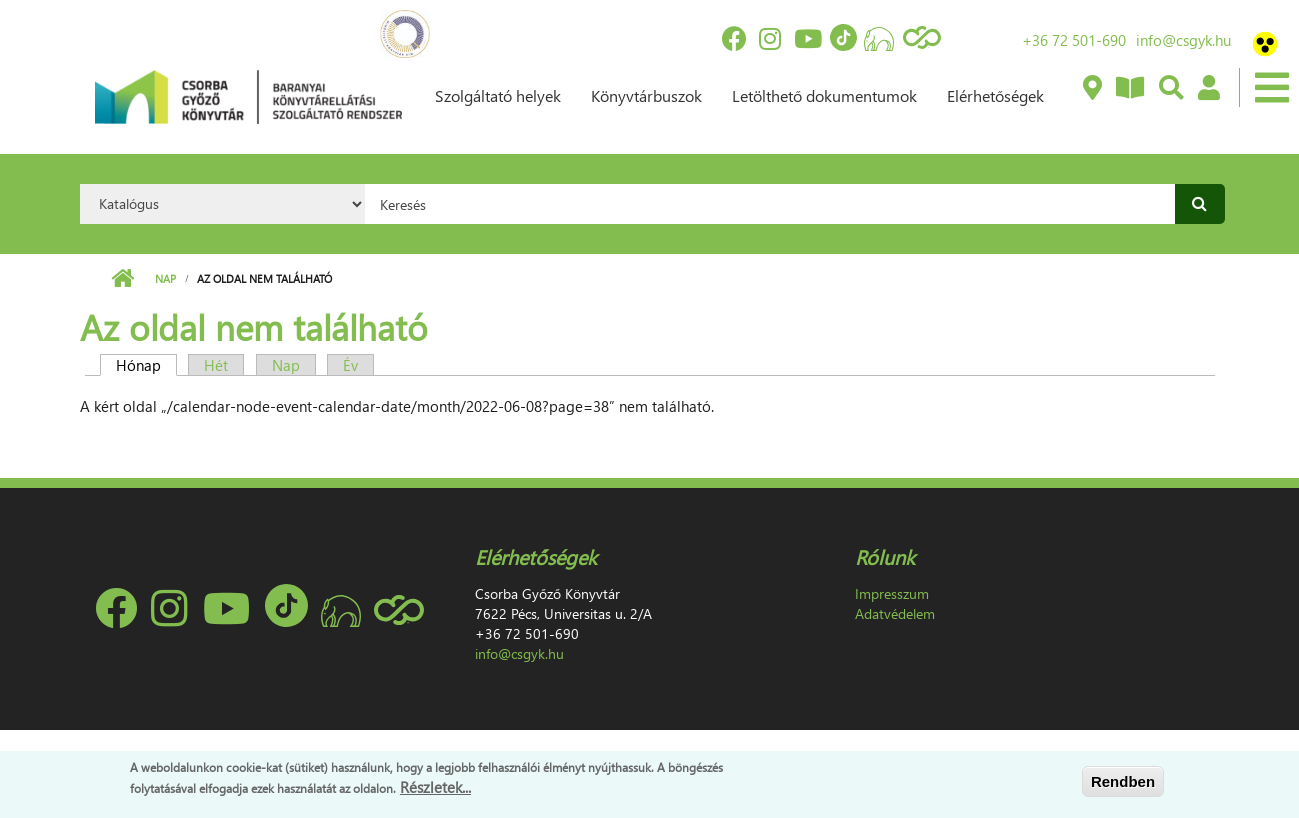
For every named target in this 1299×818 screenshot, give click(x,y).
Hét (216, 365)
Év (350, 365)
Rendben (1123, 781)
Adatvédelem (895, 613)
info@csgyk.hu (1183, 40)
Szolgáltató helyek (498, 95)
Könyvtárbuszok (646, 95)
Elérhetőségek (995, 95)
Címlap (122, 279)
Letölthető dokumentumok (824, 95)
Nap (165, 278)
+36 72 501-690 (1074, 40)
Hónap (146, 365)
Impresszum (892, 593)
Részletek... (435, 787)
